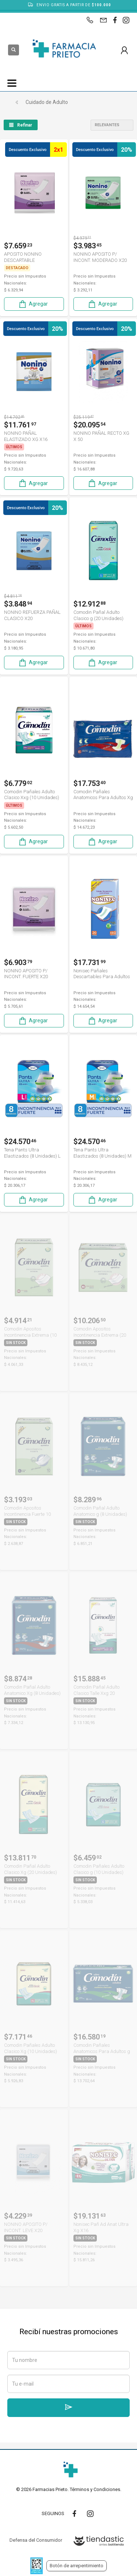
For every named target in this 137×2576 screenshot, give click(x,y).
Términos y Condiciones (95, 2489)
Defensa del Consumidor (35, 2540)
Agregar (33, 304)
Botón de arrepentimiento (76, 2565)
